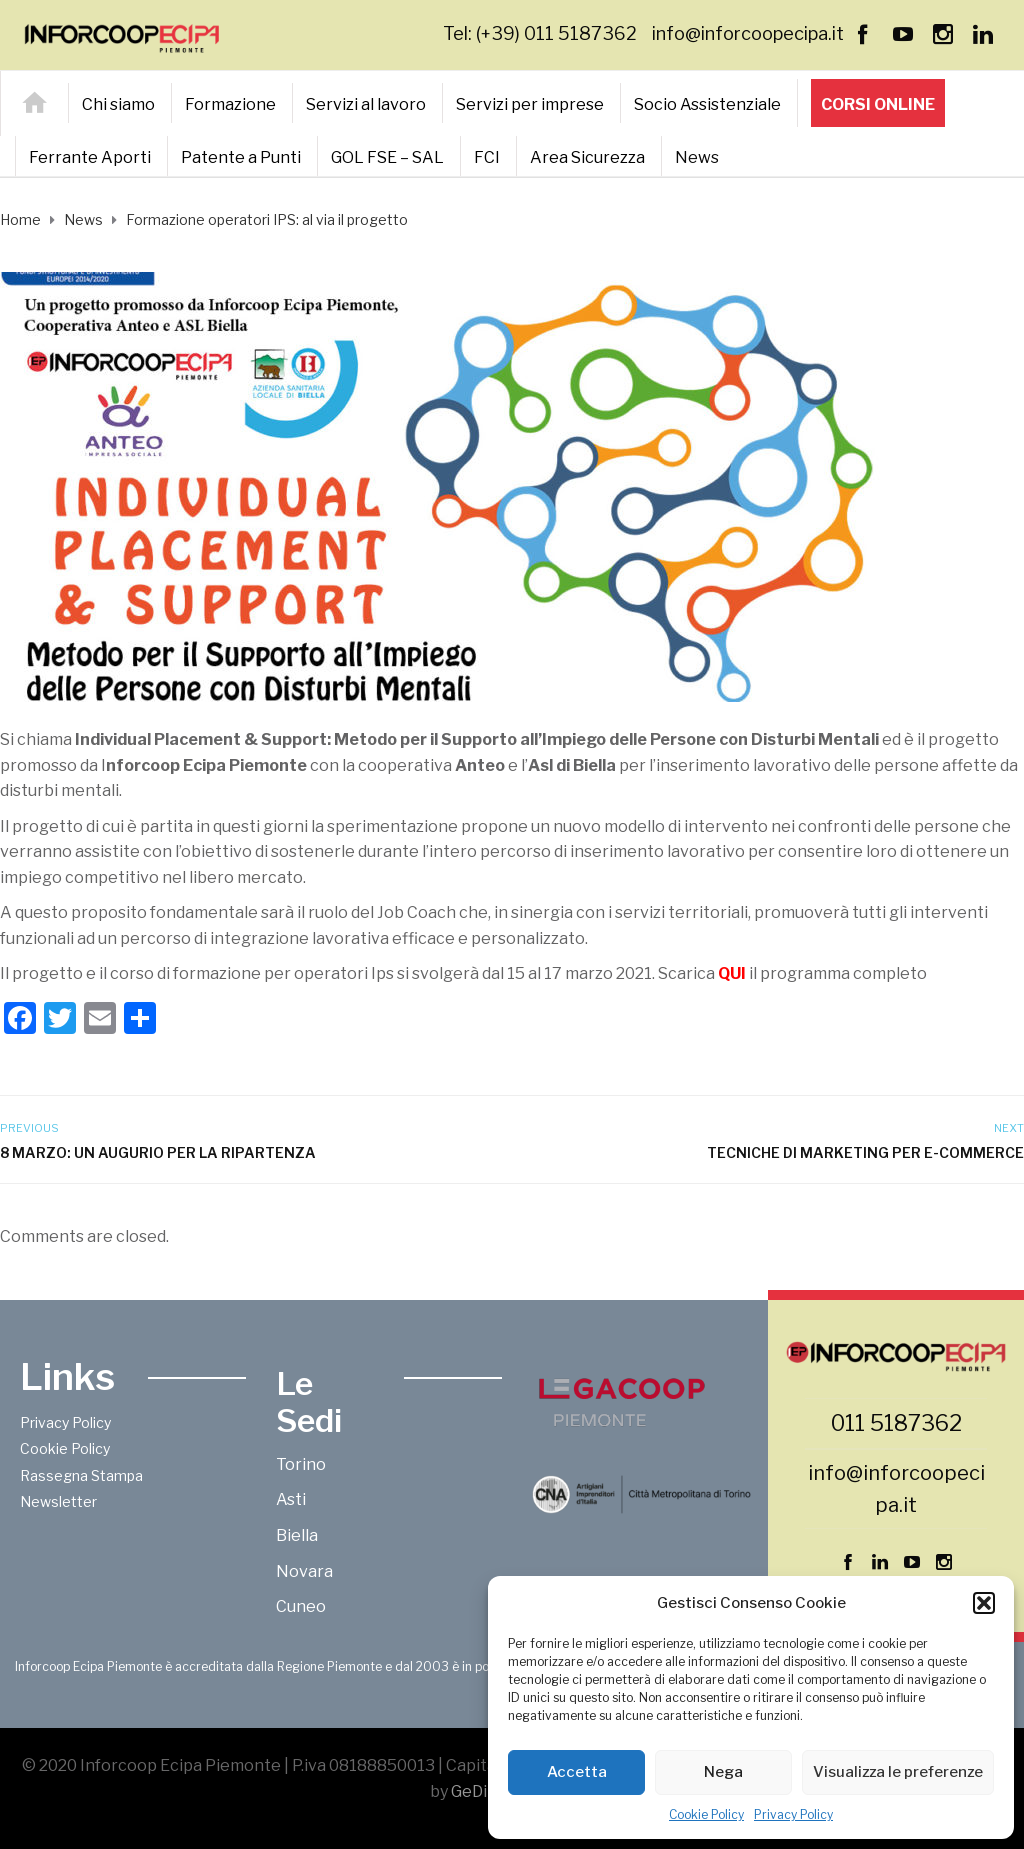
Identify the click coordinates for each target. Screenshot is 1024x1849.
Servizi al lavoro (366, 104)
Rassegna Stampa (81, 1475)
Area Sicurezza (587, 157)
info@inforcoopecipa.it (748, 33)
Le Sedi (309, 1402)
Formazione (230, 104)
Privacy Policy (793, 1814)
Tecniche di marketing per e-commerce (865, 1152)
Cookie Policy (706, 1814)
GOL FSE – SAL (387, 157)
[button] (984, 1603)
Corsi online (878, 104)
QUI (732, 973)
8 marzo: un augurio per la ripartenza (158, 1152)
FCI (487, 157)
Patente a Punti (241, 157)
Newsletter (58, 1501)
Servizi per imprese (530, 104)
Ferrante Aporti (90, 157)
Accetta (577, 1772)
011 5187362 (896, 1423)
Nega (723, 1772)
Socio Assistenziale (707, 104)
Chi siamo (118, 104)
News (697, 157)
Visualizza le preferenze (898, 1772)
